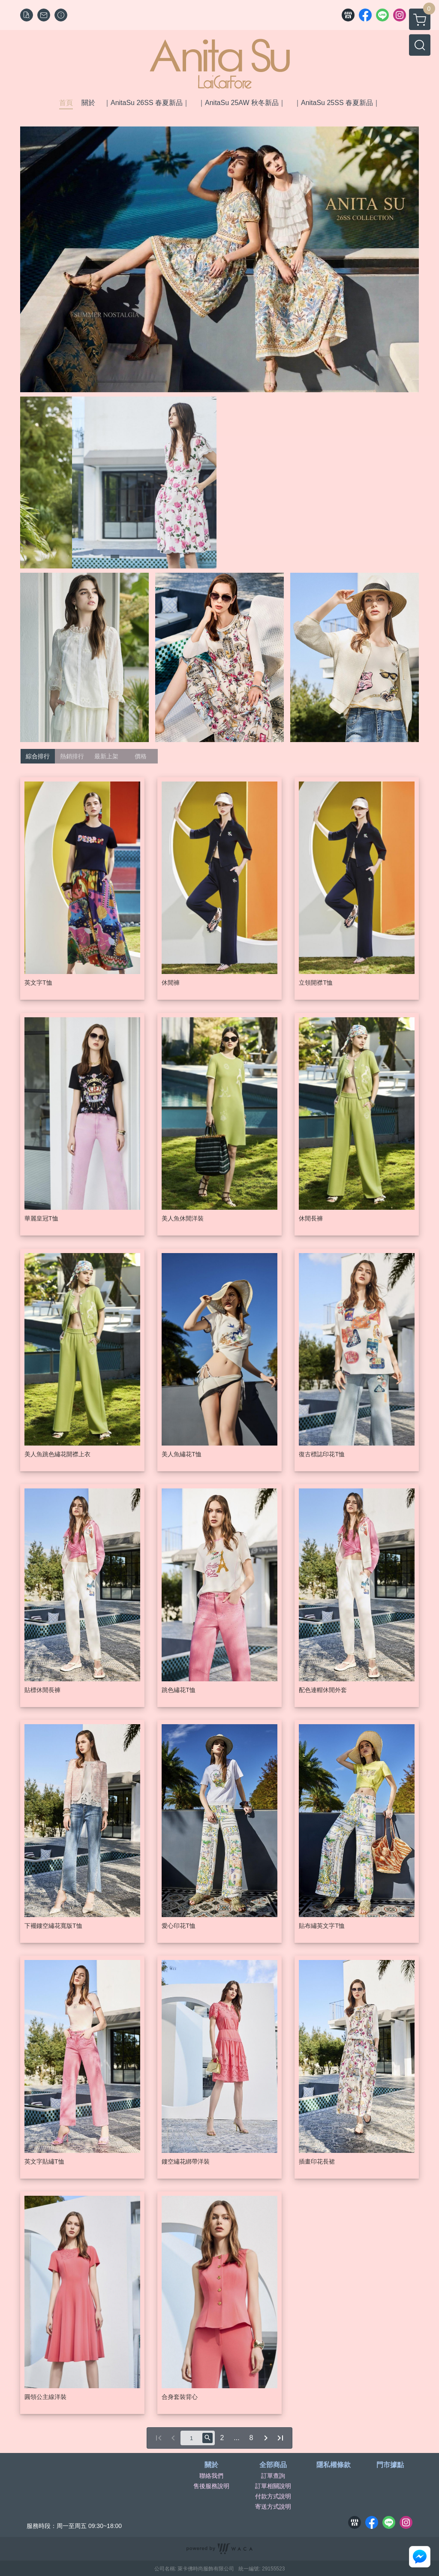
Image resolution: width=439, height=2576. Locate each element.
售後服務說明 (211, 2486)
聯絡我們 (211, 2476)
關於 (211, 2465)
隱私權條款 (333, 2465)
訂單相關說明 (273, 2486)
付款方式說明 (273, 2496)
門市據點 (390, 2465)
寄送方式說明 (273, 2507)
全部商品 (273, 2465)
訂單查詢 (273, 2476)
